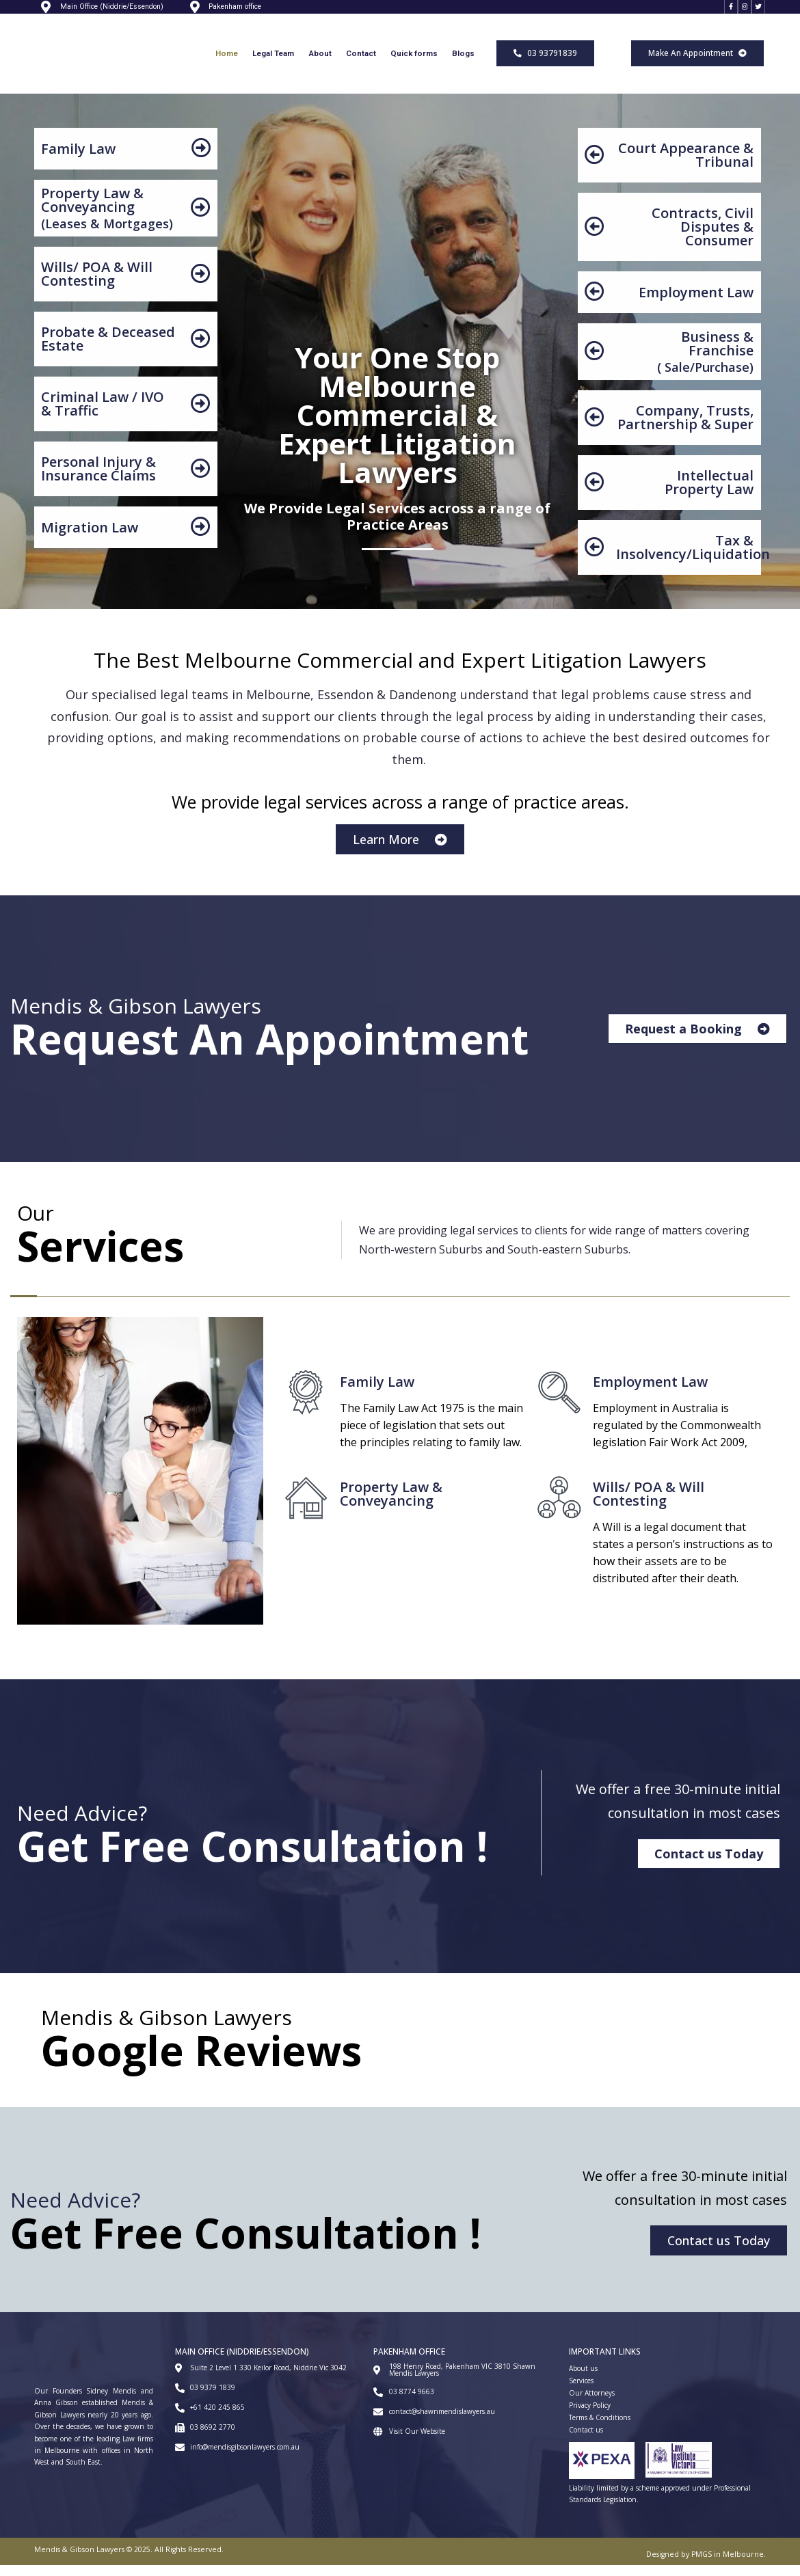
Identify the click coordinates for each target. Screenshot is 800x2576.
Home (226, 64)
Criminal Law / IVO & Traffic (102, 414)
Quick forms (414, 64)
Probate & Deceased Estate (108, 350)
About (320, 64)
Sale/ (678, 378)
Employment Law (696, 303)
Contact (361, 64)
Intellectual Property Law (709, 493)
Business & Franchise (717, 354)
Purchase (722, 378)
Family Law (78, 159)
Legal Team (273, 64)
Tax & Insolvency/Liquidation (693, 558)
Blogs (463, 64)
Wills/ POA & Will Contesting (96, 285)
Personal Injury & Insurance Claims (98, 479)
